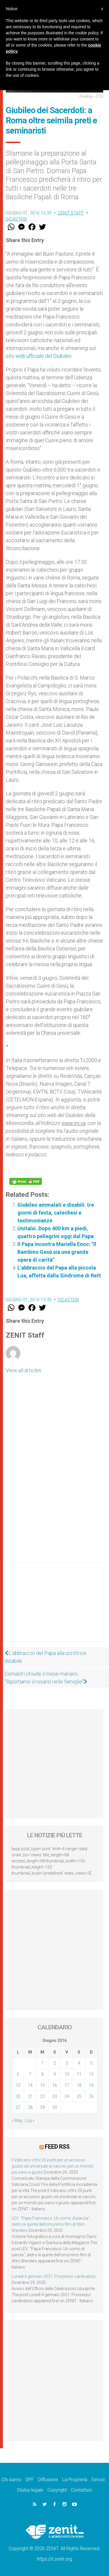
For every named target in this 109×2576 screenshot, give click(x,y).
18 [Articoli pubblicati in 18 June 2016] (79, 2085)
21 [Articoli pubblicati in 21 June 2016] (30, 2096)
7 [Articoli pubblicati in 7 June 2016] (30, 2074)
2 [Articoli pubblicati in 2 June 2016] (54, 2063)
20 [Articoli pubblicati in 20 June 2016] (18, 2096)
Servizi (98, 2479)
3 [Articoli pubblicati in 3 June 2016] (67, 2063)
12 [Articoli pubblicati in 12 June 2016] (91, 2074)
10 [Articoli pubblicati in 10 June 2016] (67, 2074)
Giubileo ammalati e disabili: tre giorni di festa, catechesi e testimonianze (55, 1213)
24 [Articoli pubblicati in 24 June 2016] (67, 2096)
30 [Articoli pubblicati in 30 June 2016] (54, 2107)
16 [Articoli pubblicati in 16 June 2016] (54, 2085)
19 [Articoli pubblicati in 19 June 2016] (91, 2085)
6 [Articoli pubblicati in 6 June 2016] (18, 2074)
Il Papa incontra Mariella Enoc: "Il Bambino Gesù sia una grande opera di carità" (56, 1252)
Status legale (30, 2490)
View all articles (23, 1370)
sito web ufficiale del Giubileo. (39, 356)
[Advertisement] (54, 1607)
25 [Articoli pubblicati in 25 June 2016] (79, 2096)
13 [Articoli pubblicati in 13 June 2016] (18, 2085)
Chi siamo (11, 2479)
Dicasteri (16, 219)
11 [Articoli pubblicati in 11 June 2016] (79, 2074)
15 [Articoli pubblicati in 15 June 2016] (42, 2085)
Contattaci (81, 2490)
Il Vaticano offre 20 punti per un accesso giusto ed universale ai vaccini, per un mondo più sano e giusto (53, 2166)
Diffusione (48, 2479)
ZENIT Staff (71, 213)
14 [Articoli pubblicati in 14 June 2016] (30, 2085)
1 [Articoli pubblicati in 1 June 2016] (42, 2063)
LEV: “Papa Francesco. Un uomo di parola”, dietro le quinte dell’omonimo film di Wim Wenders (51, 2224)
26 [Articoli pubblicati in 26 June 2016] (91, 2096)
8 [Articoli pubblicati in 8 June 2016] (42, 2074)
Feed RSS (57, 2146)
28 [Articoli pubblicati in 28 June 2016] (30, 2107)
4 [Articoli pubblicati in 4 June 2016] (79, 2063)
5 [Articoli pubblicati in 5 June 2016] (91, 2063)
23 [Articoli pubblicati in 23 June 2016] (54, 2096)
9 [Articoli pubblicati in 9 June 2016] (54, 2074)
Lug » (29, 2120)
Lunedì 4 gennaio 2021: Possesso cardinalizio (54, 2276)
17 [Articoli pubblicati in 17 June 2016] (67, 2085)
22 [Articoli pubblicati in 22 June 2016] (42, 2096)
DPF (30, 2479)
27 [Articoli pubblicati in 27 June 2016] (18, 2107)
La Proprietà (74, 2479)
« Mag (17, 2120)
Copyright (57, 2490)
